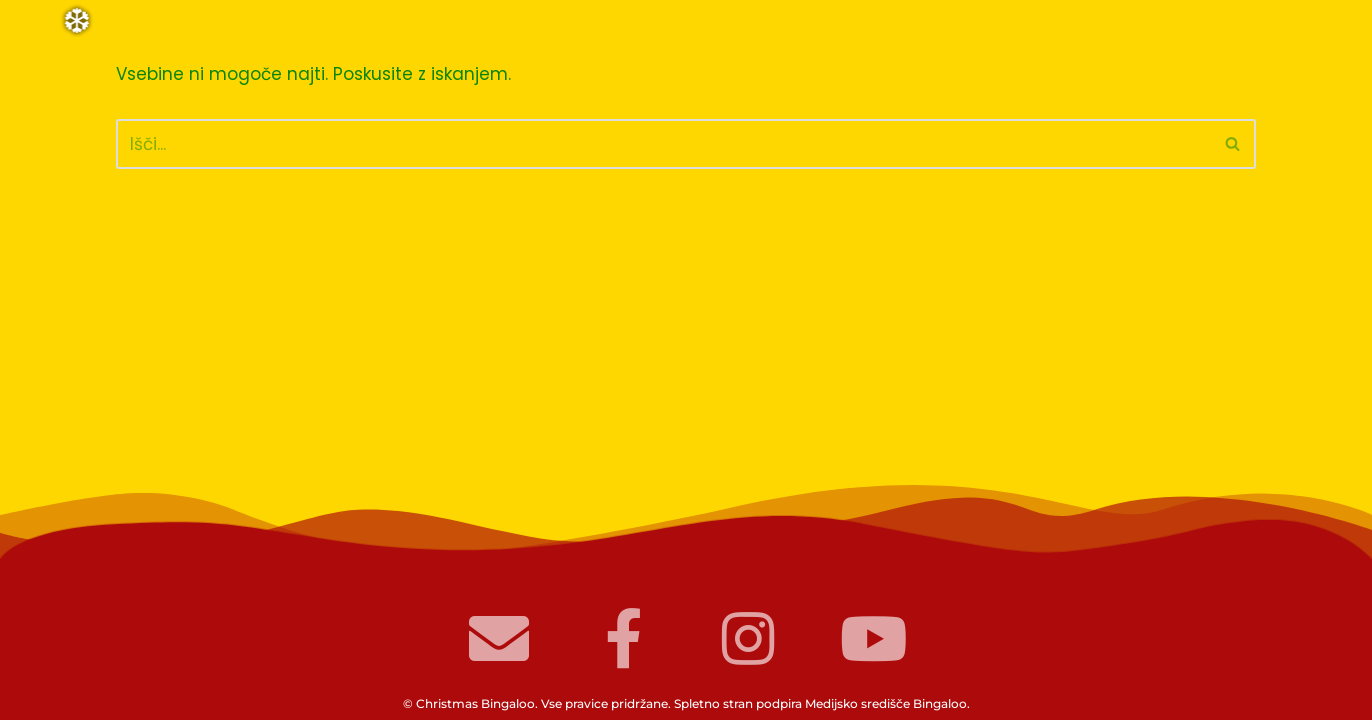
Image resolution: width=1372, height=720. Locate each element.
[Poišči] (663, 144)
